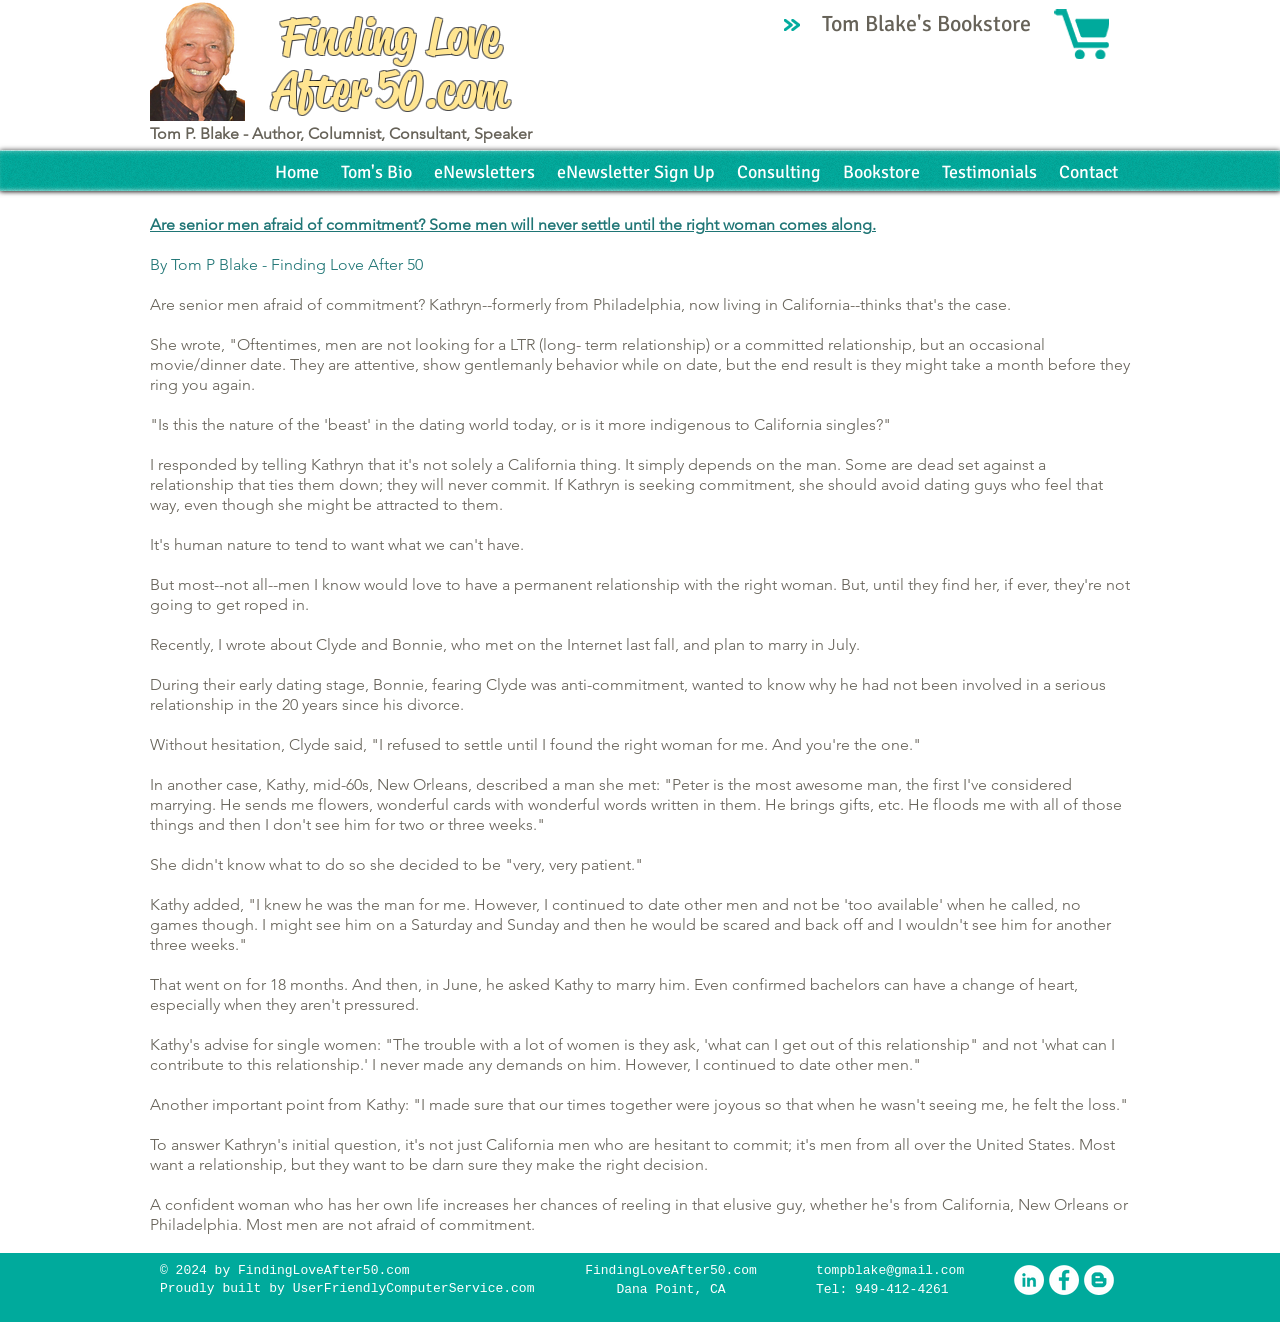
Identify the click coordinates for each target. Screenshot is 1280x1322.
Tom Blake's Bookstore (929, 23)
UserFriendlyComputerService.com (414, 1288)
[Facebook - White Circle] (1064, 1280)
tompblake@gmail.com (890, 1270)
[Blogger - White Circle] (1099, 1280)
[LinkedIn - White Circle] (1029, 1280)
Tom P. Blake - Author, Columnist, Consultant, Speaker (341, 133)
